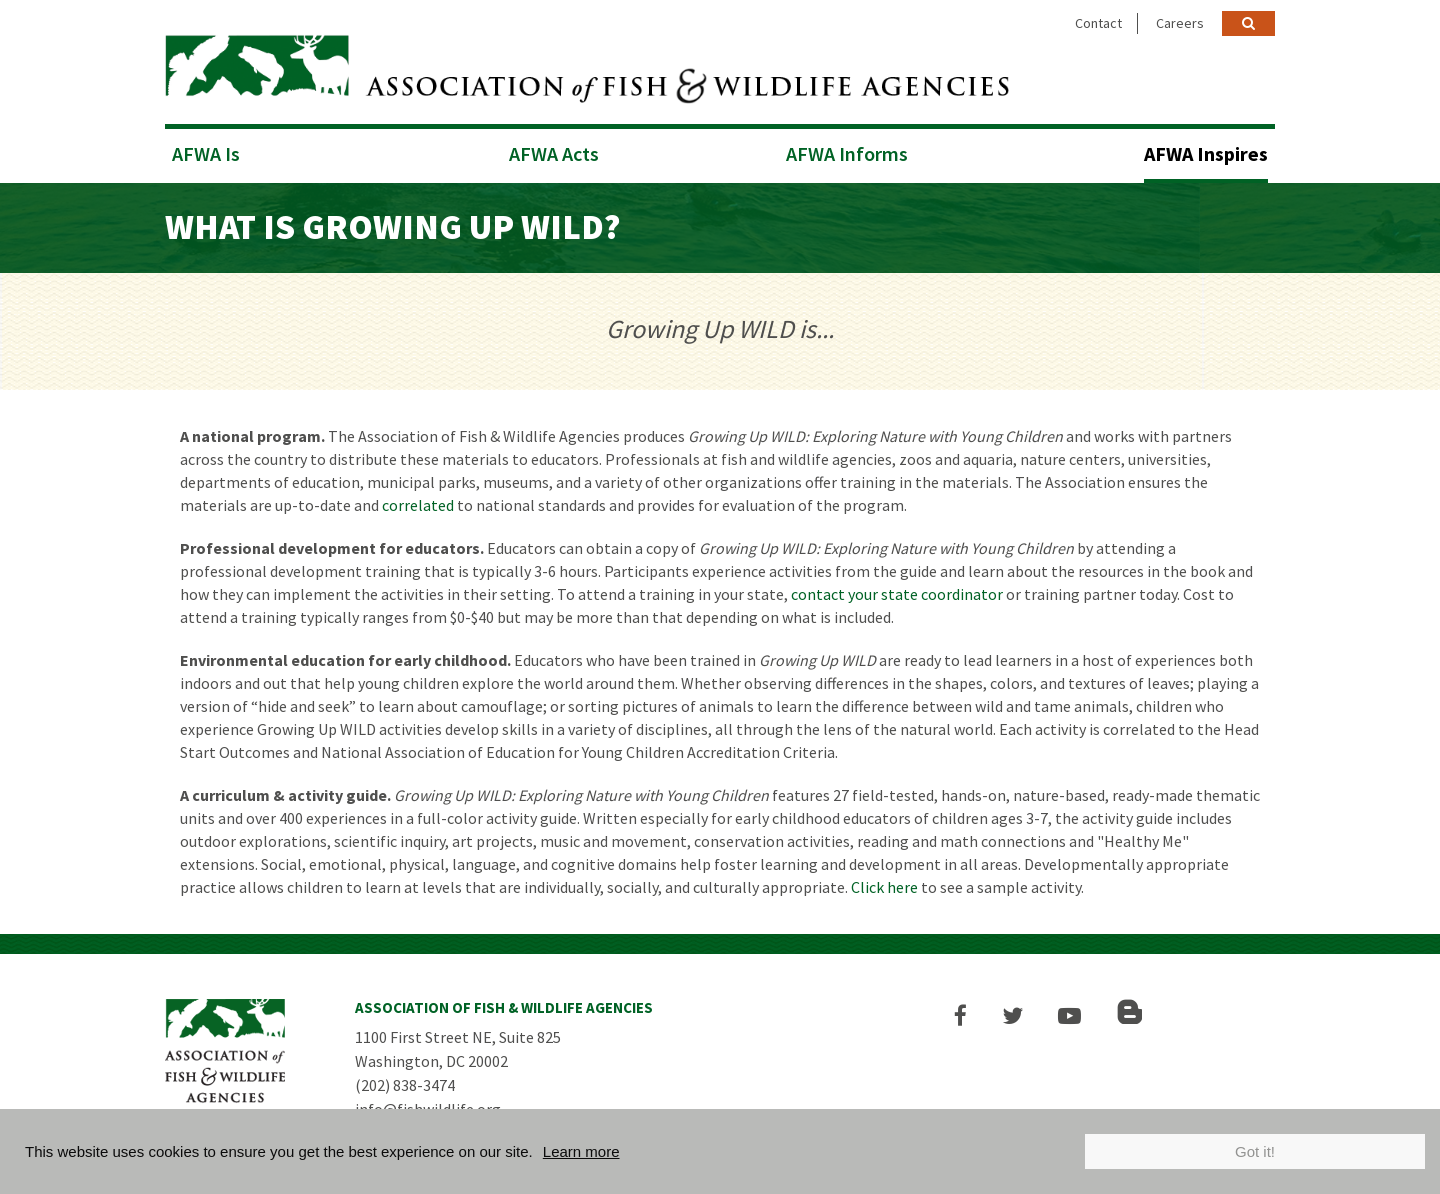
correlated (418, 504)
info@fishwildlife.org (428, 1108)
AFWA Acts (554, 152)
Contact (1098, 23)
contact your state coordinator (897, 593)
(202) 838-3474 (405, 1084)
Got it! (1255, 1151)
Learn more (581, 1151)
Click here (884, 886)
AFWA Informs (847, 152)
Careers (1180, 23)
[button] (961, 1014)
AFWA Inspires (1206, 152)
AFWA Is (206, 152)
